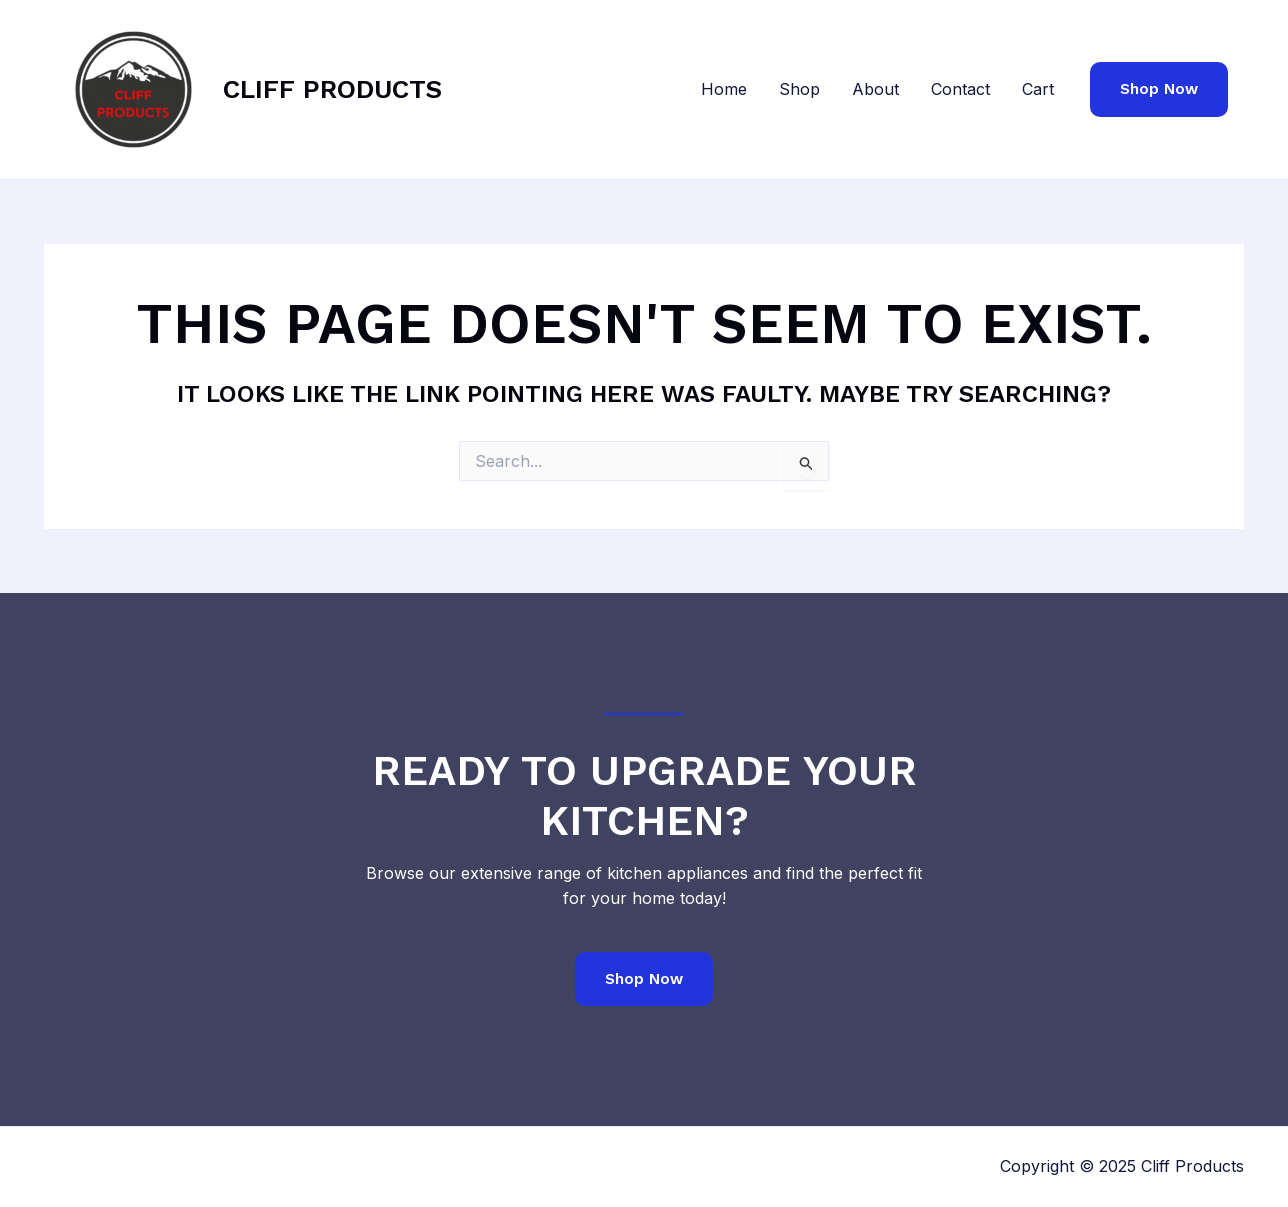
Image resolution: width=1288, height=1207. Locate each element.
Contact (960, 89)
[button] (1159, 89)
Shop (799, 89)
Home (724, 89)
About (875, 89)
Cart (1038, 89)
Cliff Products (332, 89)
